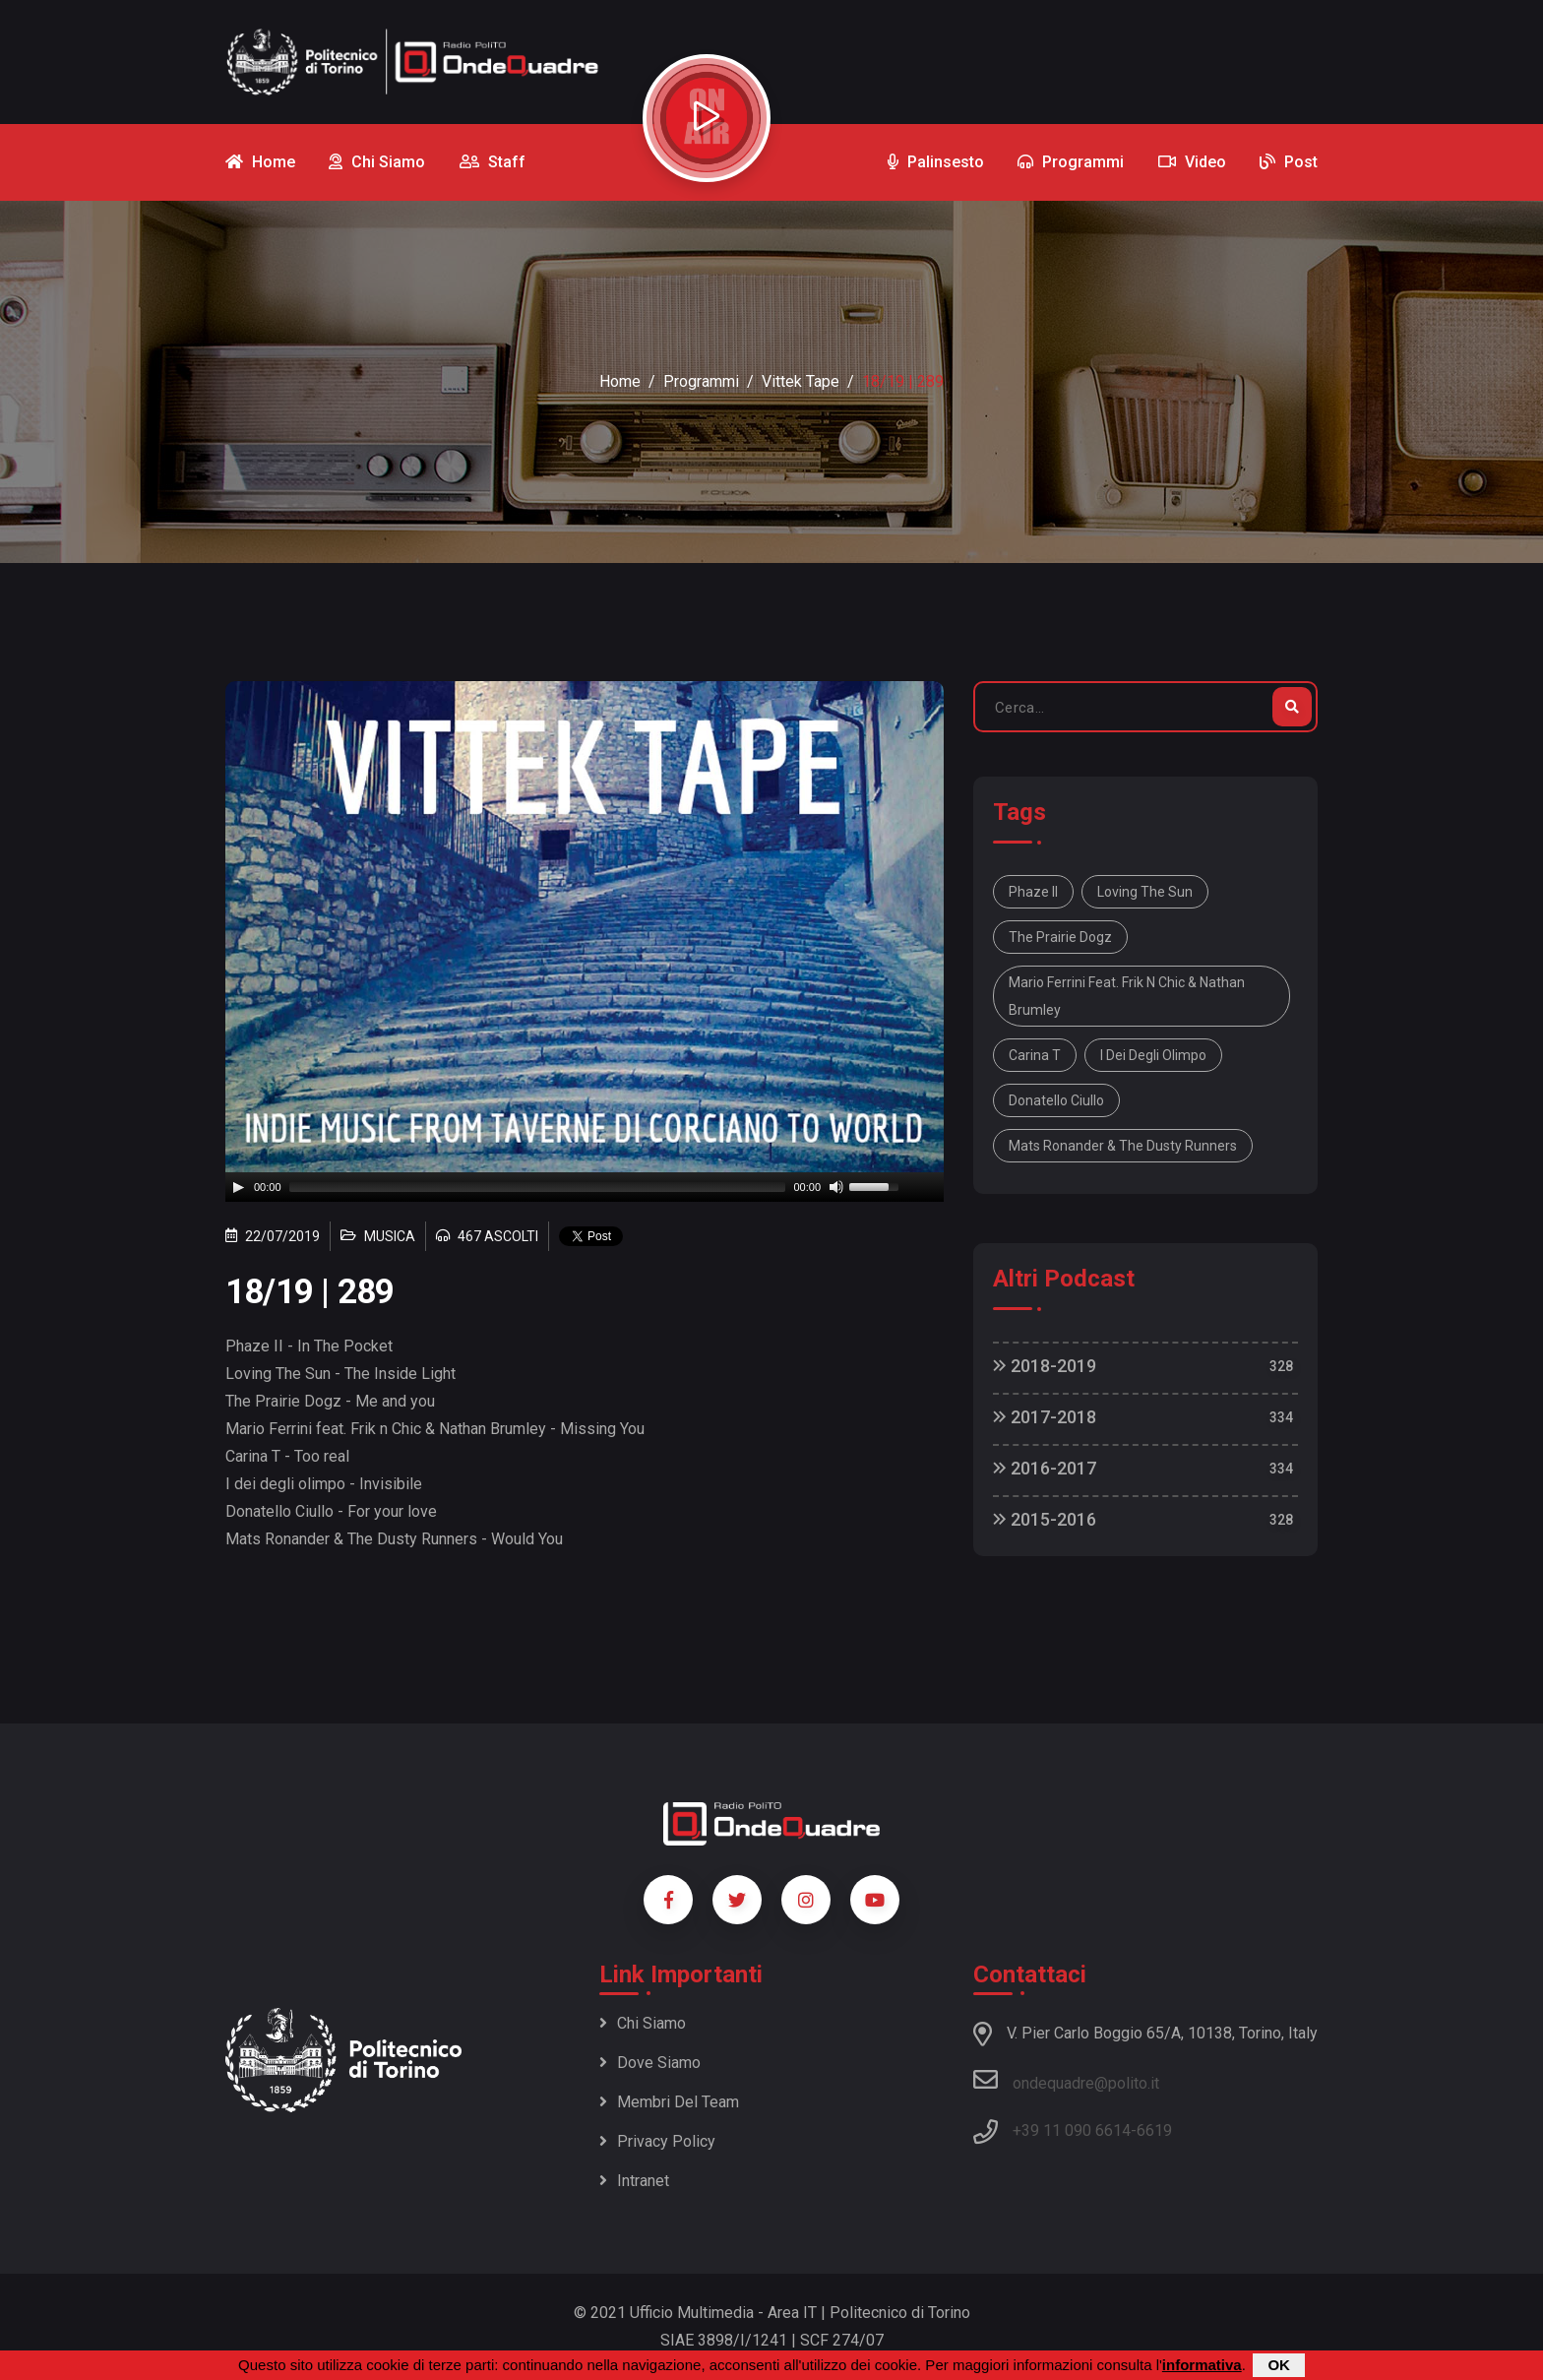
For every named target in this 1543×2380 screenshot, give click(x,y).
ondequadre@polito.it (1066, 2080)
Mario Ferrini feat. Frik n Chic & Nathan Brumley (1127, 996)
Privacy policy (657, 2141)
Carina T (1035, 1055)
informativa (1202, 2364)
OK (1278, 2364)
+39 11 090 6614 (1072, 2130)
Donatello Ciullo (1056, 1100)
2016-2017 (1044, 1468)
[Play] (238, 1187)
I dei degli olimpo (1153, 1055)
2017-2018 (1044, 1417)
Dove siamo (650, 2062)
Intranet (634, 2180)
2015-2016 (1044, 1519)
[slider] (537, 1187)
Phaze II (1033, 892)
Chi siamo (642, 2023)
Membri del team (669, 2102)
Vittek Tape (800, 381)
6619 (1154, 2130)
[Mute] (836, 1187)
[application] (584, 1187)
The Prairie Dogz (1060, 937)
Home (620, 381)
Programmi (701, 381)
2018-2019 (1044, 1365)
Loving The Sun (1145, 892)
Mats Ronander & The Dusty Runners (1123, 1146)
